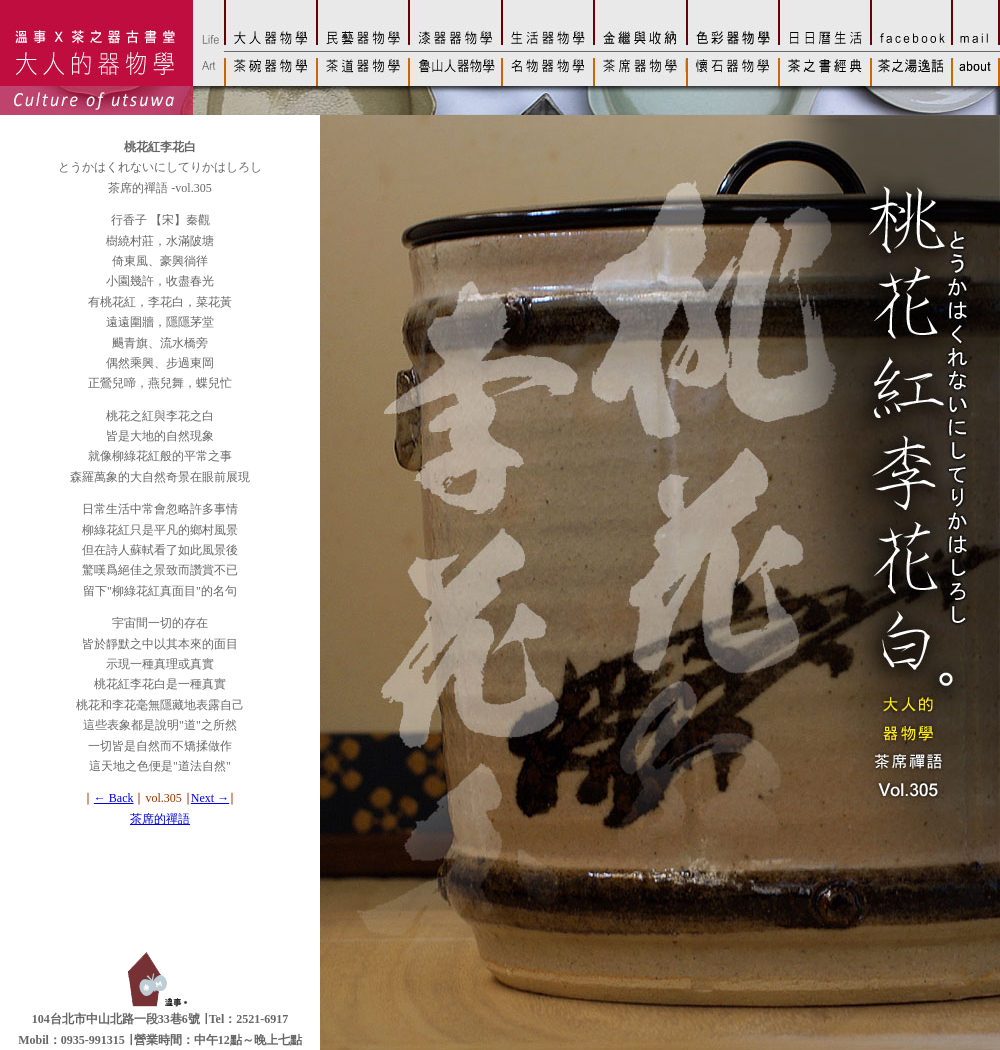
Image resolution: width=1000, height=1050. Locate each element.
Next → (210, 798)
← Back (114, 798)
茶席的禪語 (160, 819)
